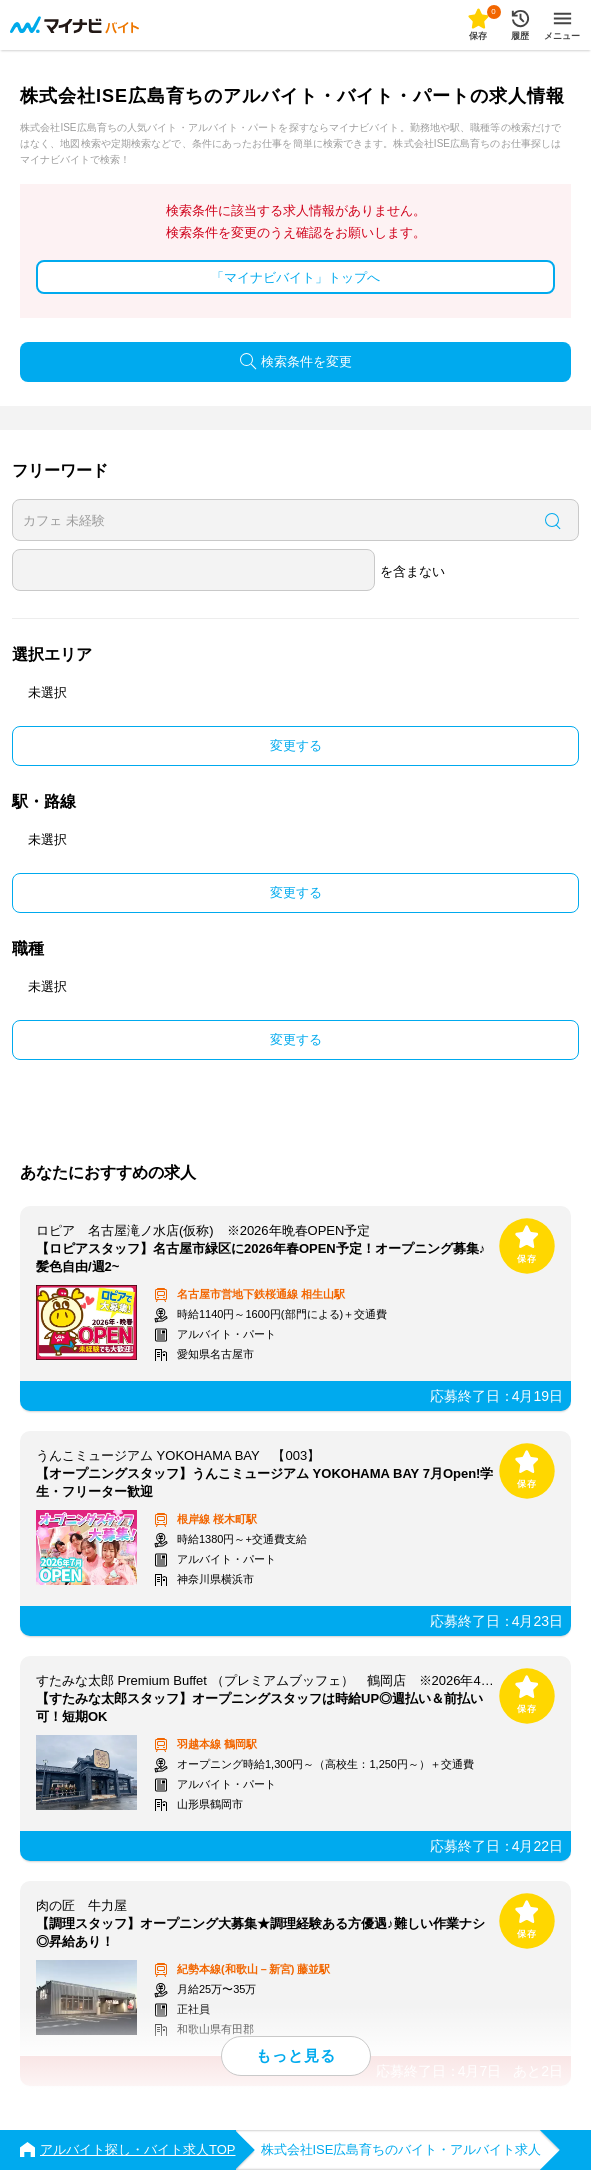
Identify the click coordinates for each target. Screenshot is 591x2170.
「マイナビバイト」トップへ (295, 277)
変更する (296, 745)
